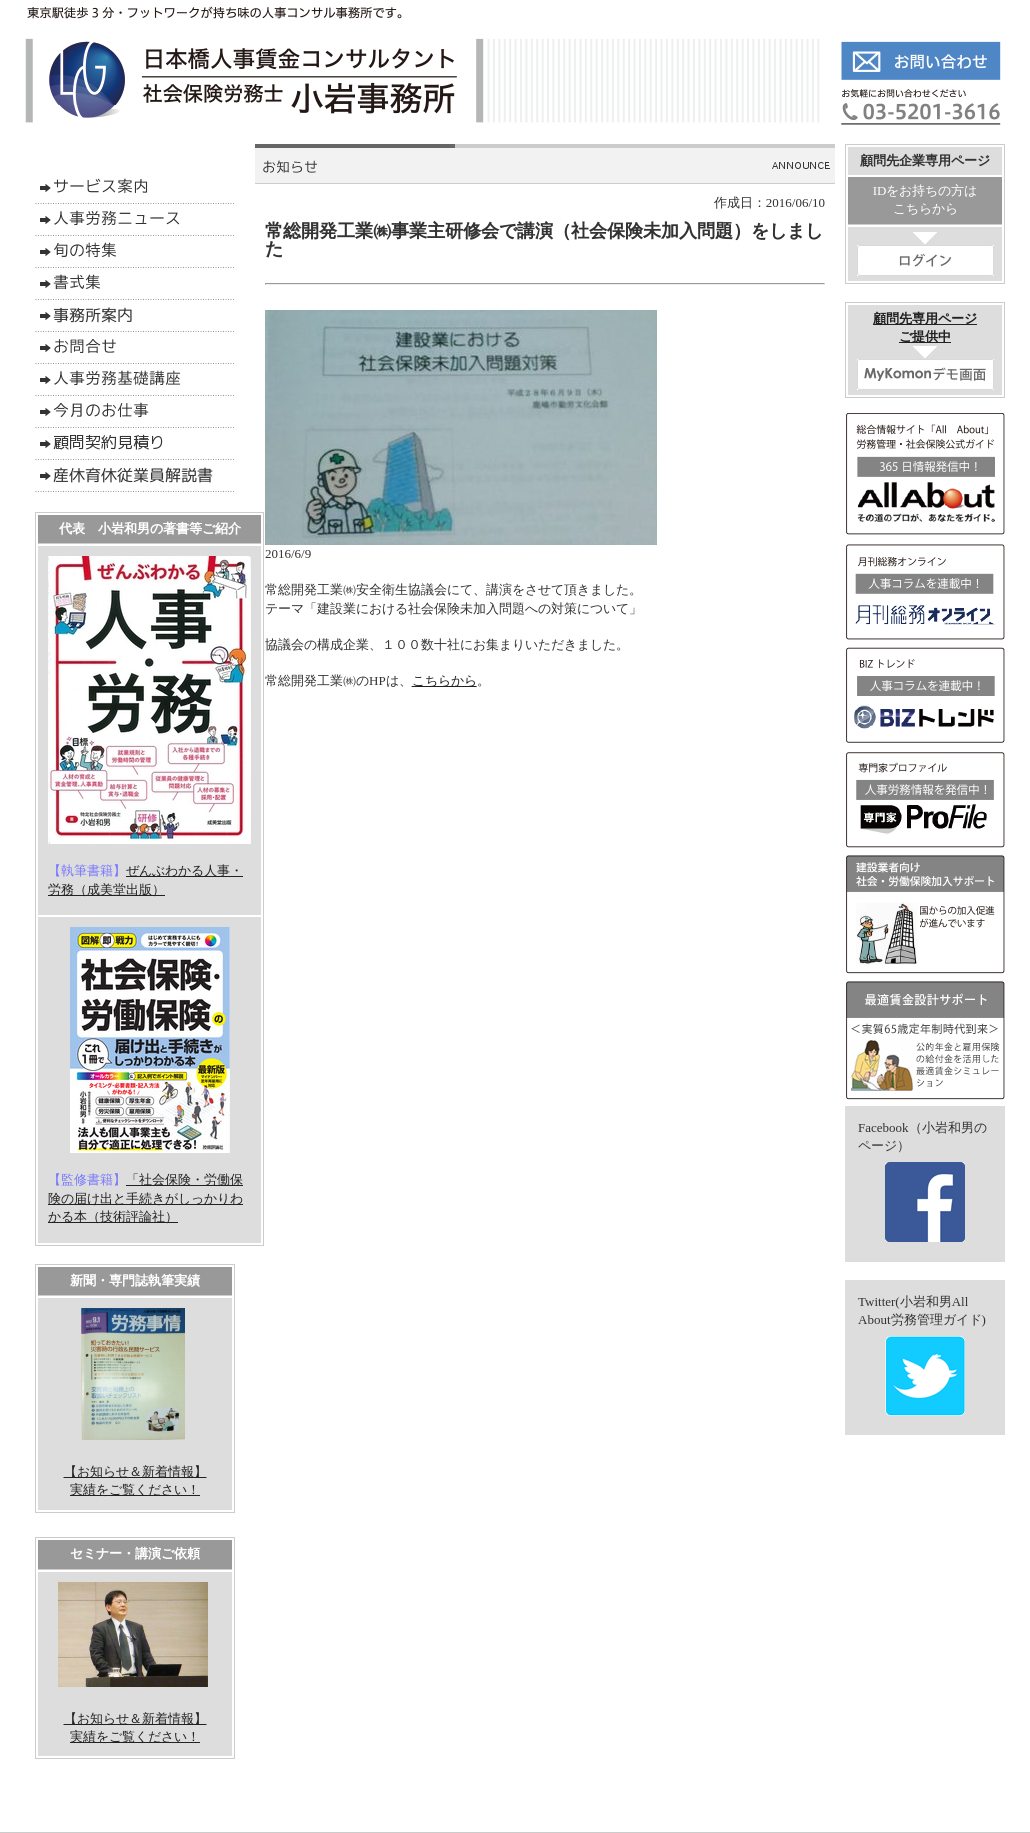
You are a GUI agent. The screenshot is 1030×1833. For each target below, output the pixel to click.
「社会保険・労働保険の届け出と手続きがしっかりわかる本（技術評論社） (145, 1197)
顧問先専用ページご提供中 (925, 350)
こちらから (444, 680)
